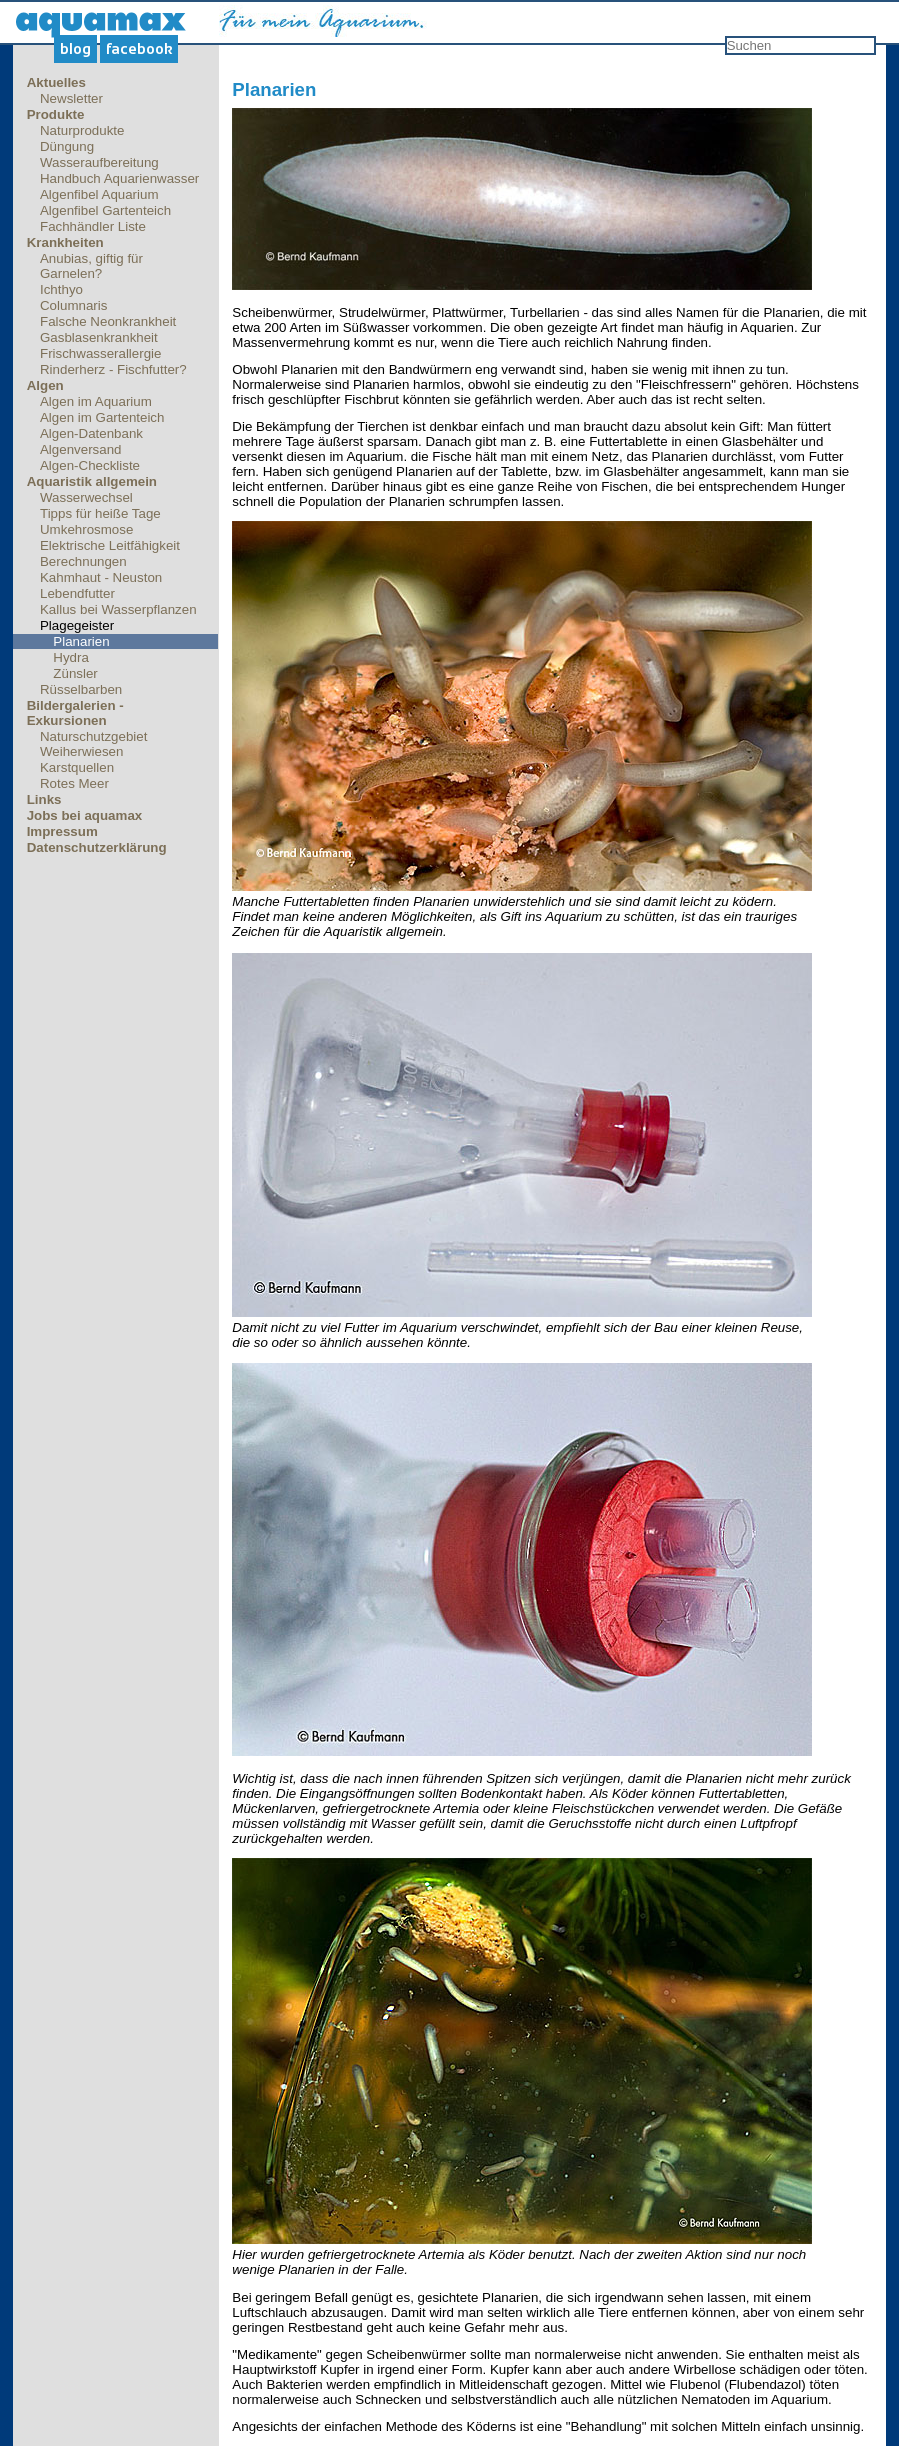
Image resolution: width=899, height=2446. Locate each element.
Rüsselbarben (81, 689)
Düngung (67, 146)
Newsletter (71, 98)
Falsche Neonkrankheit (108, 321)
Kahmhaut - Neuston (101, 577)
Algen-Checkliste (90, 465)
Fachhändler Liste (93, 226)
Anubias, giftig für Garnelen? (91, 266)
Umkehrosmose (86, 529)
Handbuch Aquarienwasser (119, 178)
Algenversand (81, 449)
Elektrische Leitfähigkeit (110, 545)
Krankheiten (65, 242)
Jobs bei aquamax (85, 815)
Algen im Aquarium (96, 401)
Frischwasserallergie (100, 353)
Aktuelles (56, 82)
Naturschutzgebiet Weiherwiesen (93, 744)
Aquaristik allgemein (92, 481)
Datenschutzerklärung (97, 847)
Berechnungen (83, 561)
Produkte (56, 114)
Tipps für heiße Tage (100, 513)
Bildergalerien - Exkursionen (75, 713)
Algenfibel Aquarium (99, 194)
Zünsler (75, 673)
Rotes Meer (74, 783)
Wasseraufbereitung (99, 162)
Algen (45, 385)
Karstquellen (77, 767)
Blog (75, 49)
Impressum (62, 831)
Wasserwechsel (86, 497)
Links (44, 799)
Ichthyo (61, 289)
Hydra (71, 657)
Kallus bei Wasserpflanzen (118, 609)
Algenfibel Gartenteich (105, 210)
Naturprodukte (82, 130)
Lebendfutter (77, 593)
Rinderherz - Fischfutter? (113, 369)
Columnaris (73, 305)
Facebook (139, 49)
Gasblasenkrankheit (99, 337)
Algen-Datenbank (91, 433)
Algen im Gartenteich (102, 417)
